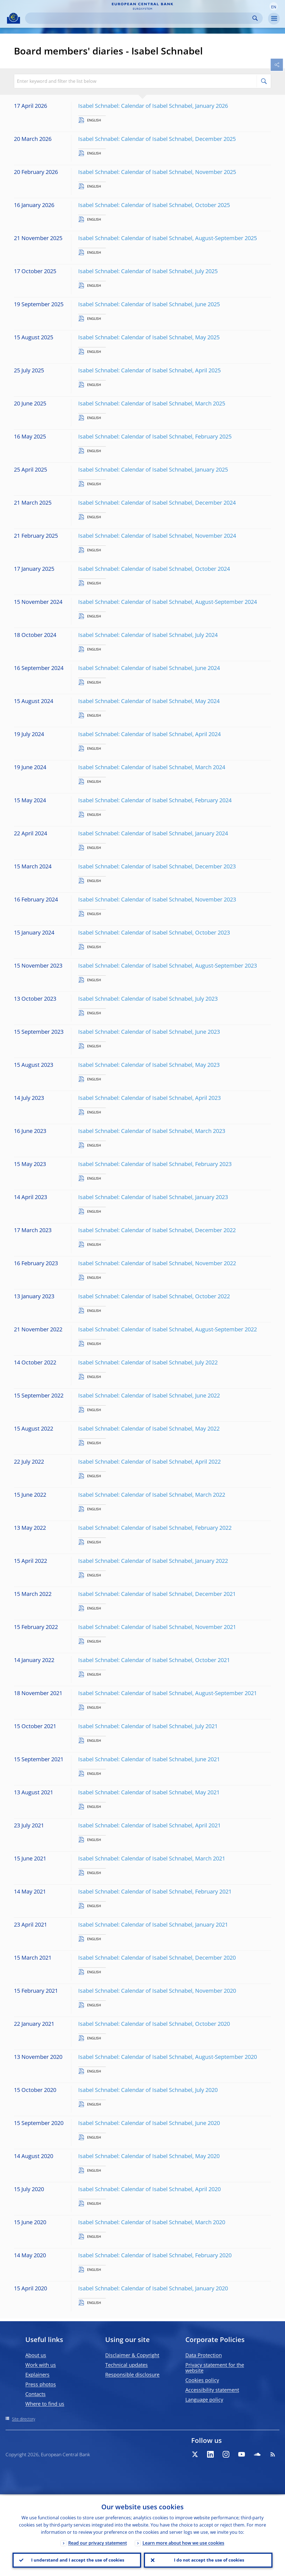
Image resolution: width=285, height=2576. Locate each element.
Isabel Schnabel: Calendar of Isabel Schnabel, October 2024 (154, 568)
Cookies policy (202, 2380)
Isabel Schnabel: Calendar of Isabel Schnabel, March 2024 (151, 767)
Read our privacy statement (97, 2542)
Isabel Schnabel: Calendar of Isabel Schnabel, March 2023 (151, 1131)
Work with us (40, 2364)
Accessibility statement (212, 2389)
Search (255, 18)
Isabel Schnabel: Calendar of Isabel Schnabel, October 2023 (154, 932)
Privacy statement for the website (214, 2367)
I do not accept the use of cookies (208, 2560)
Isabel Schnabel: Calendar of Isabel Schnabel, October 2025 (154, 205)
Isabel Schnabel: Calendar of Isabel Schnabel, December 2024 (157, 502)
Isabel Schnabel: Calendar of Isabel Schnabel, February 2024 (155, 800)
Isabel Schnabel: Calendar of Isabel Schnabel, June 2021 (149, 1759)
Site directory (23, 2418)
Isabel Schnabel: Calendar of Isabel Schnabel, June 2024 (149, 668)
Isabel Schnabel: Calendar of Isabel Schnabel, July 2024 (148, 635)
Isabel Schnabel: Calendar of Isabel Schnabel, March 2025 (151, 403)
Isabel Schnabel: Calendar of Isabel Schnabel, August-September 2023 (167, 965)
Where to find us (44, 2403)
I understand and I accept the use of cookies (77, 2560)
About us (35, 2355)
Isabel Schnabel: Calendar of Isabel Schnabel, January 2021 (153, 1924)
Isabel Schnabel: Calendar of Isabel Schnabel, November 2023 (157, 899)
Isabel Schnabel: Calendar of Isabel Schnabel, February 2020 (155, 2255)
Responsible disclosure (132, 2374)
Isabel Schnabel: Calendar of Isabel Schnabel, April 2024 (149, 734)
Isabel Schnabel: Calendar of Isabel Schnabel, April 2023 (149, 1098)
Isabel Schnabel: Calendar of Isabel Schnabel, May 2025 (149, 337)
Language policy (204, 2399)
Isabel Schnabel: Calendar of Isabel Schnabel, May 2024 (149, 701)
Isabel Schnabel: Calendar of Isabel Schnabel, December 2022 (157, 1230)
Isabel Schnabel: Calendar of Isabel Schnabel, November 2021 (157, 1627)
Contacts (35, 2394)
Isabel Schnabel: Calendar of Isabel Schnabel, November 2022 (157, 1263)
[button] (273, 6)
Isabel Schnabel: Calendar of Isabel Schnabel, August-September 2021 (167, 1693)
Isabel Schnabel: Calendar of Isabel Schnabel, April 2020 (149, 2189)
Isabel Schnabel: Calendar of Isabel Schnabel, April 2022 (149, 1461)
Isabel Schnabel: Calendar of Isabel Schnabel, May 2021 (149, 1792)
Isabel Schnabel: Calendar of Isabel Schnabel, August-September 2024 (167, 602)
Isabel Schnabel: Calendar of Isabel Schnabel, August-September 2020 (167, 2057)
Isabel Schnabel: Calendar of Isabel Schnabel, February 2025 (155, 436)
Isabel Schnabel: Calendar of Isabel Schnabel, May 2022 (149, 1428)
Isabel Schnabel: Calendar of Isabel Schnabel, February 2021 (155, 1891)
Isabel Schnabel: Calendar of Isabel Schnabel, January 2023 (153, 1197)
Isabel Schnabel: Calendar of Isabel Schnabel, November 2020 (157, 1990)
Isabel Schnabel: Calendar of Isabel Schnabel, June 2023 (149, 1031)
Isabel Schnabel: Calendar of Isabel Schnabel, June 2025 (149, 304)
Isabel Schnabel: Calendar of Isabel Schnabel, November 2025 (157, 172)
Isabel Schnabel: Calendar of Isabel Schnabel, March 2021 (151, 1858)
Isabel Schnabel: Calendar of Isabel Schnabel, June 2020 (149, 2123)
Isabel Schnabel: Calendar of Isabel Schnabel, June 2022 (149, 1395)
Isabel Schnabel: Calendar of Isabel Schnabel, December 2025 (157, 139)
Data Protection (203, 2355)
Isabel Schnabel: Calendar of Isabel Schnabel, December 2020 (157, 1957)
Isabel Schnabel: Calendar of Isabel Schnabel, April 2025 (149, 370)
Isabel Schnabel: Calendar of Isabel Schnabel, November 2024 (157, 535)
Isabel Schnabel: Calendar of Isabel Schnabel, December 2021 (157, 1594)
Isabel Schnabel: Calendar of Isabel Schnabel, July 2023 (148, 998)
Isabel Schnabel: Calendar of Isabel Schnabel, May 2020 (149, 2156)
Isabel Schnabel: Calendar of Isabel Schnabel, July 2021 (148, 1726)
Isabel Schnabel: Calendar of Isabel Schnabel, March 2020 (151, 2222)
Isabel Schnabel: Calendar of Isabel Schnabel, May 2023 (149, 1064)
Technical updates (126, 2364)
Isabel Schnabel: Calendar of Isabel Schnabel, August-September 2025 (167, 238)
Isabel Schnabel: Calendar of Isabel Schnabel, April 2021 (149, 1825)
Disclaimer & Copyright (132, 2355)
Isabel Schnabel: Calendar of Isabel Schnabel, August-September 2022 (167, 1329)
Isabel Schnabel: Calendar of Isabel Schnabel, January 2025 (153, 469)
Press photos (40, 2384)
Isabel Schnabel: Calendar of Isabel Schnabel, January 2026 (153, 105)
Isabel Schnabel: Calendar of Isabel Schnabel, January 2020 (153, 2288)
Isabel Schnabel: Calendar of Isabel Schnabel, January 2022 (153, 1560)
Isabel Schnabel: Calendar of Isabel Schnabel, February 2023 (155, 1164)
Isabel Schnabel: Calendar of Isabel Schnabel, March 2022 (151, 1494)
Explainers (37, 2374)
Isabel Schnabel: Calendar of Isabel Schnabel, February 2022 (155, 1527)
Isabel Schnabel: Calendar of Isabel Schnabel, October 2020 (154, 2023)
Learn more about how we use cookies (183, 2542)
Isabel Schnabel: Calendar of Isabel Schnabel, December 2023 (157, 866)
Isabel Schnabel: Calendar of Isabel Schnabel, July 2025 (148, 271)
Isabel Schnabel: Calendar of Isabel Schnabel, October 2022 (154, 1296)
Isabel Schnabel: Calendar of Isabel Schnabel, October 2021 (154, 1660)
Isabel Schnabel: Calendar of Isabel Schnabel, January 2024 (153, 833)
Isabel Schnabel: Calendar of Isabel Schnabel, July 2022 (148, 1362)
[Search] (139, 18)
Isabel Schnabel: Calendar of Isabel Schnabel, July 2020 (148, 2090)
